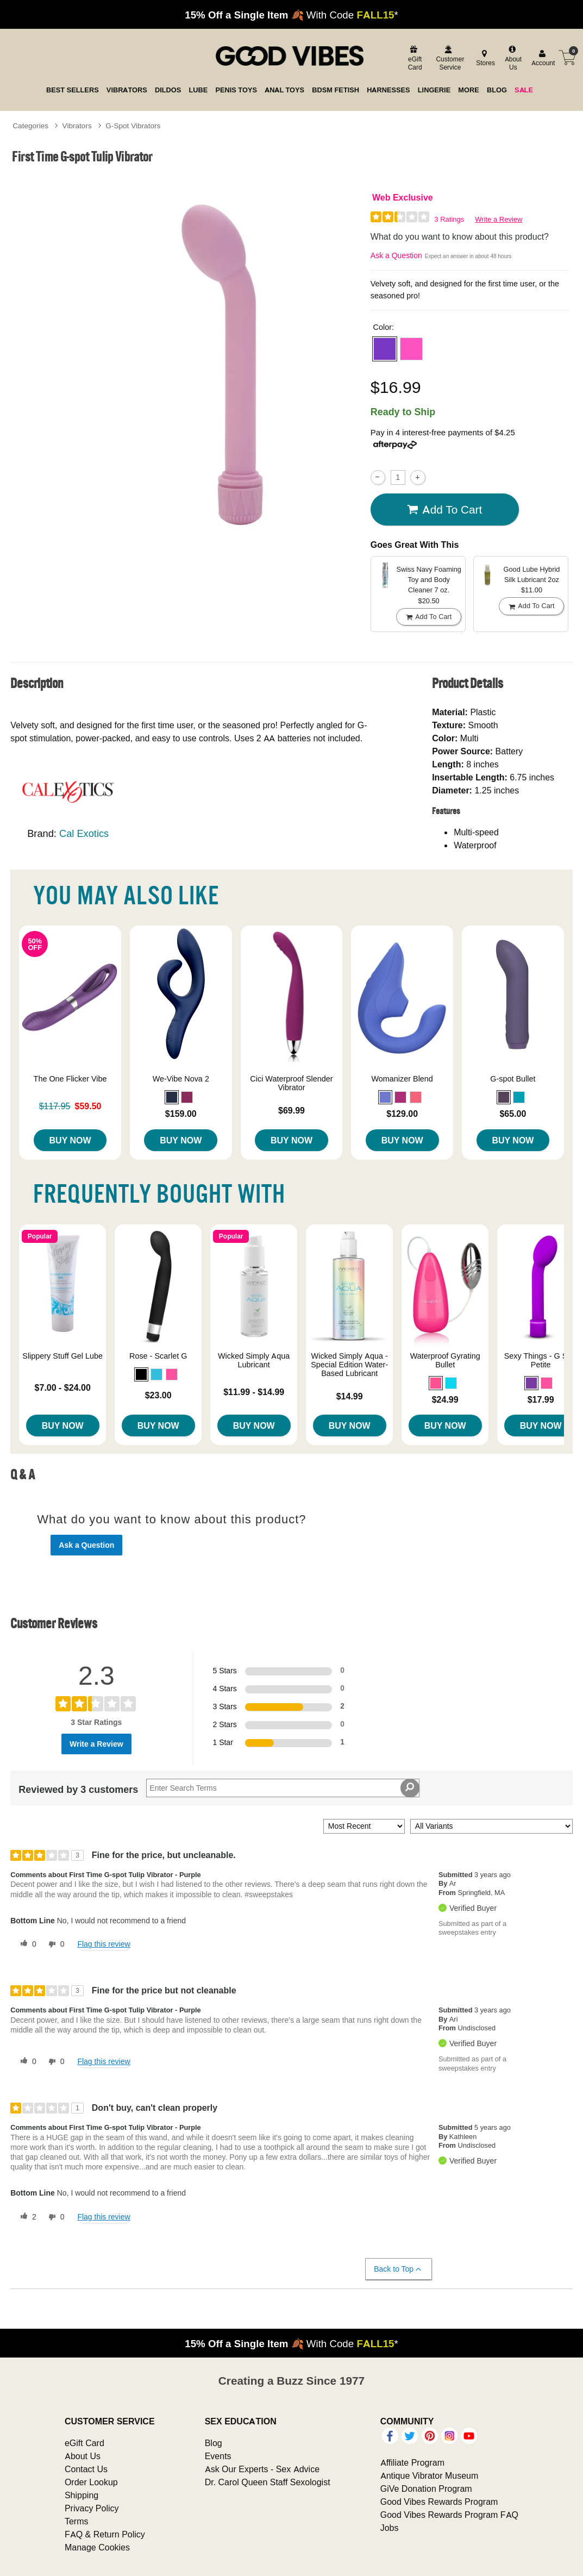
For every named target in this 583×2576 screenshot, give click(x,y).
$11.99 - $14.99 (253, 1391)
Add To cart (444, 510)
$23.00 (158, 1395)
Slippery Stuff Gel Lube (62, 1356)
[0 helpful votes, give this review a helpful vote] (26, 1944)
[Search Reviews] (282, 1788)
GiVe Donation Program (426, 2488)
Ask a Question (396, 255)
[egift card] (413, 58)
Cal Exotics (84, 833)
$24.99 (445, 1399)
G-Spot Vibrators (132, 125)
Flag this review (103, 1944)
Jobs (389, 2527)
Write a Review (498, 219)
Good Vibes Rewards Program (439, 2501)
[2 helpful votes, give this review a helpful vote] (26, 2217)
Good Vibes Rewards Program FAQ (449, 2514)
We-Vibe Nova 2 (181, 1079)
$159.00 (181, 1113)
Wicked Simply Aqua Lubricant (254, 1360)
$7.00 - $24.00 (63, 1387)
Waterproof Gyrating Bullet (445, 1360)
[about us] (512, 58)
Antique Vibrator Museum (429, 2475)
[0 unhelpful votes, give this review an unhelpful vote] (54, 1944)
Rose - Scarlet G (158, 1356)
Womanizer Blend (402, 1079)
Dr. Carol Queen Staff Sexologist (267, 2482)
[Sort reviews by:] (364, 1826)
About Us (83, 2455)
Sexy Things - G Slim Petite (541, 1360)
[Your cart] (567, 57)
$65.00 (512, 1113)
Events (218, 2455)
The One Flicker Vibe (70, 1079)
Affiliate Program (412, 2462)
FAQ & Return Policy (105, 2534)
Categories (30, 125)
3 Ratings (449, 219)
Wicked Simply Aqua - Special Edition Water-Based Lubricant (349, 1364)
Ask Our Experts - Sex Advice (262, 2469)
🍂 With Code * (291, 14)
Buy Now (70, 1140)
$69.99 (291, 1110)
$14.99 (349, 1396)
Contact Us (86, 2469)
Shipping (81, 2495)
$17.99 (541, 1399)
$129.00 (402, 1113)
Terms (77, 2521)
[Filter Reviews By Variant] (491, 1826)
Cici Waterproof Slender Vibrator (291, 1083)
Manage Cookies (97, 2547)
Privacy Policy (92, 2508)
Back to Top (398, 2269)
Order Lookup (91, 2482)
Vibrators (77, 125)
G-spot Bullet (512, 1079)
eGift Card (84, 2442)
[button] (384, 348)
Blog (213, 2442)
